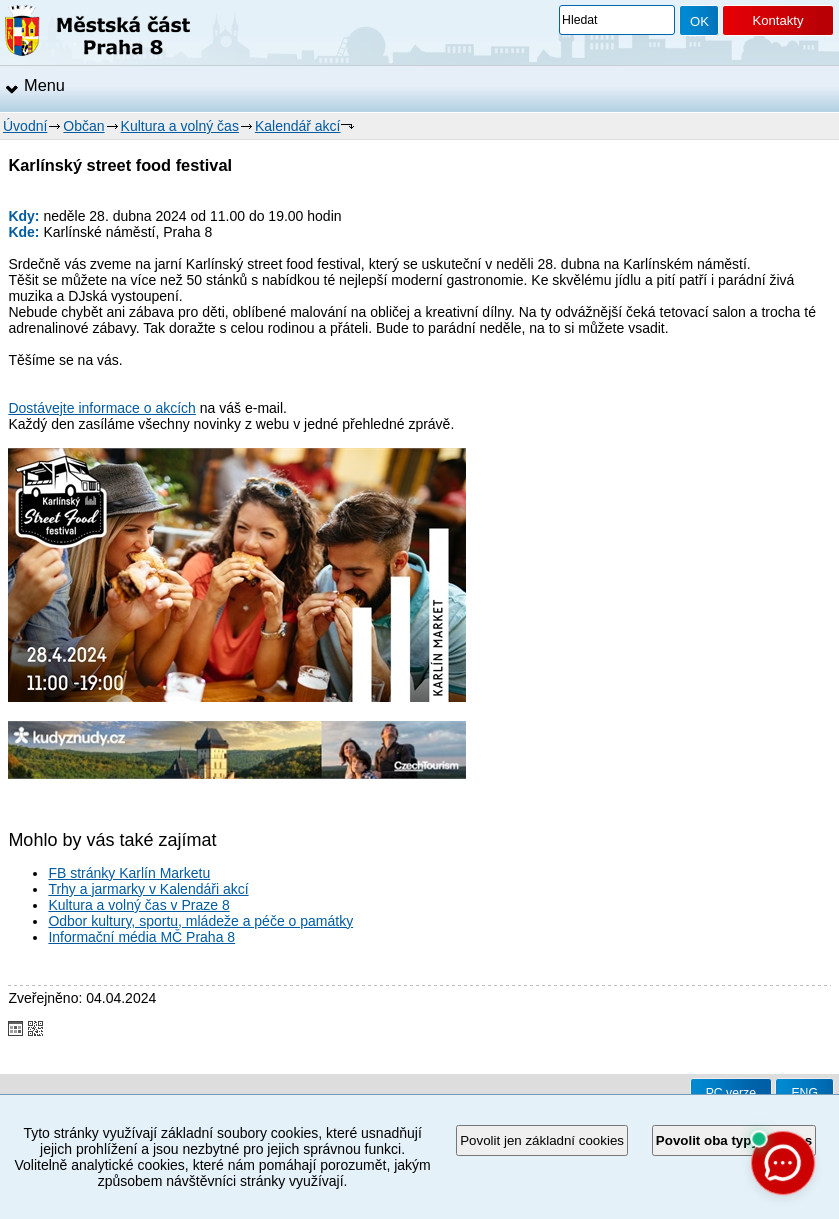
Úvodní (25, 126)
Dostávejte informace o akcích (102, 408)
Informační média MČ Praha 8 (141, 937)
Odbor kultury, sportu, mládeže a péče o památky (200, 921)
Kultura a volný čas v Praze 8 (138, 905)
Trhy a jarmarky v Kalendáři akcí (148, 889)
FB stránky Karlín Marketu (129, 873)
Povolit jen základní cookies (542, 1140)
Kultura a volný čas (180, 126)
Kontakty (777, 20)
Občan (83, 126)
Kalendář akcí (298, 126)
